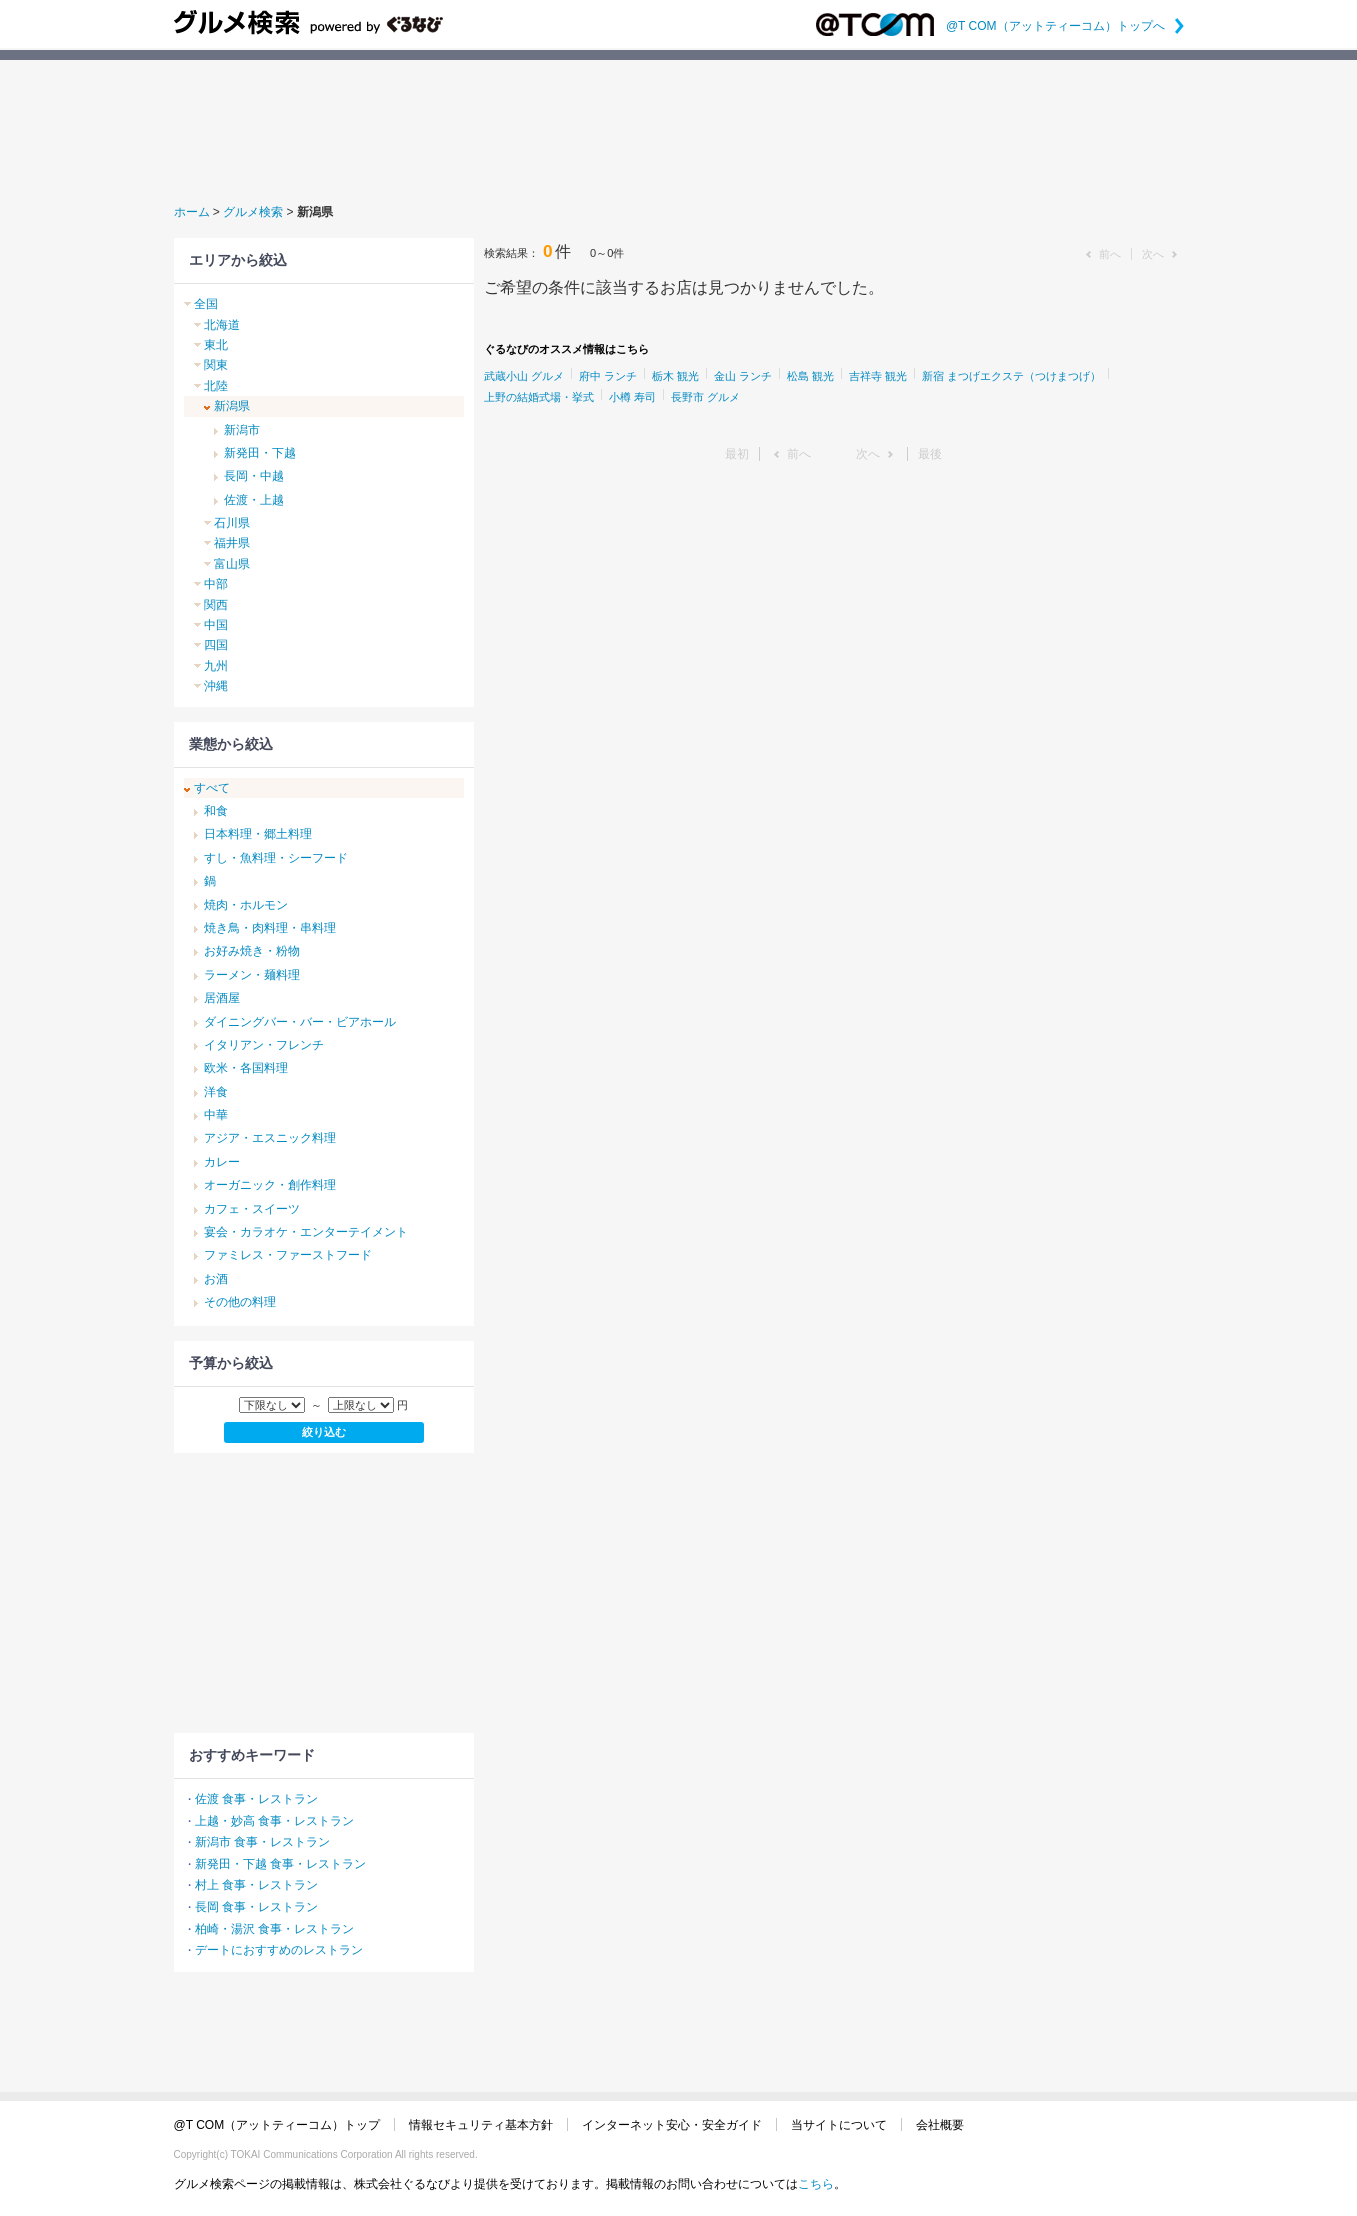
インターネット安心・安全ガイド (672, 2125)
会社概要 (940, 2125)
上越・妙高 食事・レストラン (274, 1821)
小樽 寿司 (632, 397)
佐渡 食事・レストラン (256, 1799)
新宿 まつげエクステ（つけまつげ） (1011, 376)
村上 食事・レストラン (256, 1885)
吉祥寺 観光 (878, 376)
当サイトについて (839, 2125)
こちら (816, 2184)
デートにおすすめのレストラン (279, 1950)
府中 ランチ (608, 376)
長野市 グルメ (705, 397)
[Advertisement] (679, 129)
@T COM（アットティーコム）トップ (277, 2125)
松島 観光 (810, 376)
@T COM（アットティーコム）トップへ (1065, 26)
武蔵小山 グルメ (524, 376)
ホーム (192, 212)
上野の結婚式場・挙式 (539, 397)
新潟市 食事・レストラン (262, 1842)
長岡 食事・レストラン (256, 1907)
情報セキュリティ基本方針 (481, 2125)
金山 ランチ (743, 376)
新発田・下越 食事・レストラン (280, 1864)
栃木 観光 (675, 376)
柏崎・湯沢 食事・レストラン (274, 1929)
